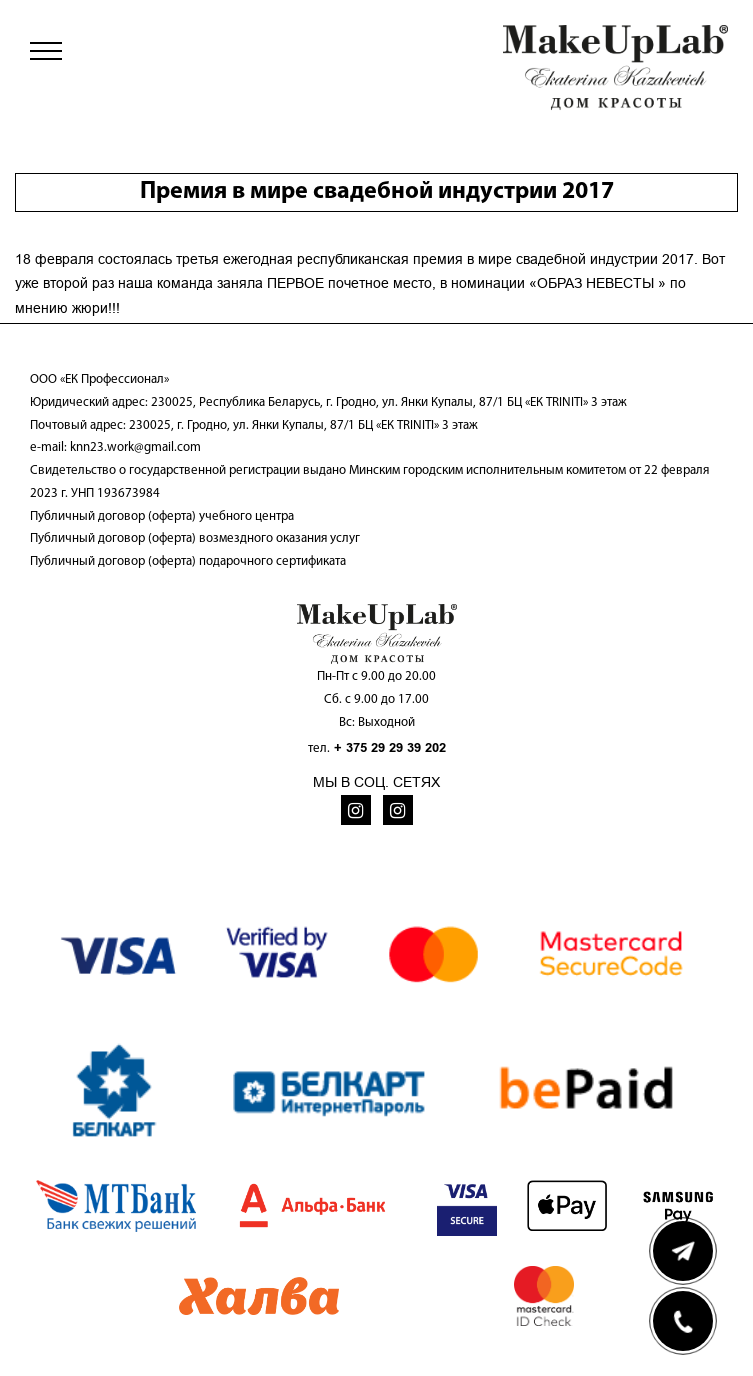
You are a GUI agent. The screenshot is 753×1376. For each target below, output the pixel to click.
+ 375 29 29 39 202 (390, 747)
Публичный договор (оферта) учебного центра (162, 516)
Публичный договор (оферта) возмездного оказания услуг (195, 538)
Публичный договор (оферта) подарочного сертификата (188, 561)
